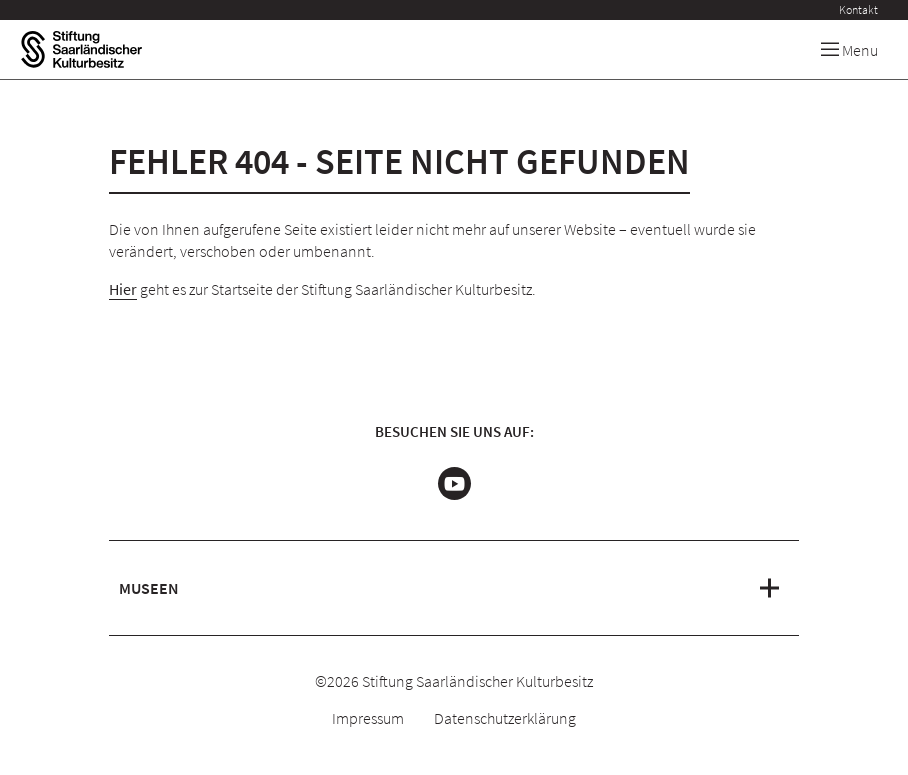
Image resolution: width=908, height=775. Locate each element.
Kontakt (858, 9)
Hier (123, 289)
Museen (149, 588)
